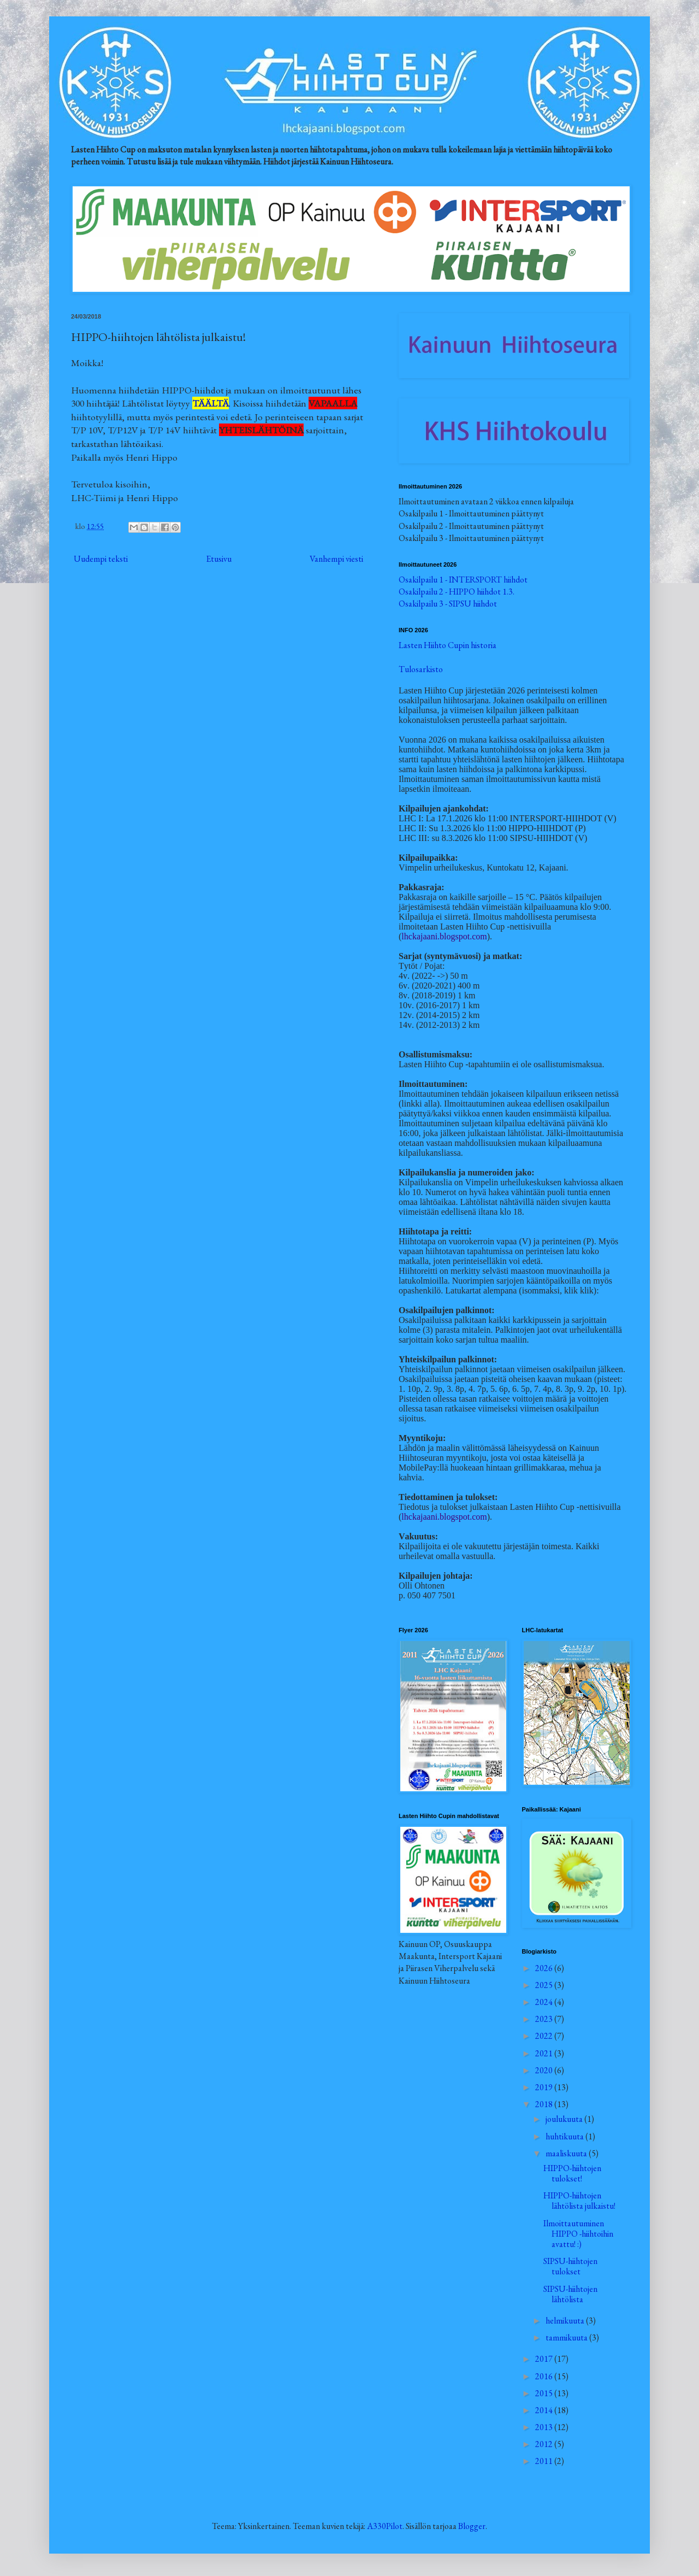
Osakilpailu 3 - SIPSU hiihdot (448, 603)
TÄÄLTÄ (210, 403)
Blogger (471, 2526)
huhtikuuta (565, 2136)
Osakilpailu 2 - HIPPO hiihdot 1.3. (456, 591)
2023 (544, 2019)
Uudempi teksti (101, 558)
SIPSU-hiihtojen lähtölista (570, 2294)
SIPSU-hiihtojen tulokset (570, 2266)
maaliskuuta (567, 2153)
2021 (544, 2053)
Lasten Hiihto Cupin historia (447, 645)
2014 (544, 2410)
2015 (544, 2393)
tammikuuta (567, 2337)
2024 (544, 2002)
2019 (544, 2087)
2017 (544, 2359)
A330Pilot (384, 2526)
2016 (544, 2376)
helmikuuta (566, 2320)
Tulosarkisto (421, 669)
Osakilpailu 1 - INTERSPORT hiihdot (463, 579)
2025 (544, 1985)
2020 (544, 2070)
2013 (544, 2427)
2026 (544, 1968)
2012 (544, 2444)
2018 (544, 2104)
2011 (544, 2461)
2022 (544, 2036)
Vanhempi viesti (336, 558)
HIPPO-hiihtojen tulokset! (572, 2173)
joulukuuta (565, 2119)
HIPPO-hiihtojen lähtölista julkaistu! (579, 2201)
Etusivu (219, 558)
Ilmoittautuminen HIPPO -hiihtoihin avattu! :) (578, 2234)
